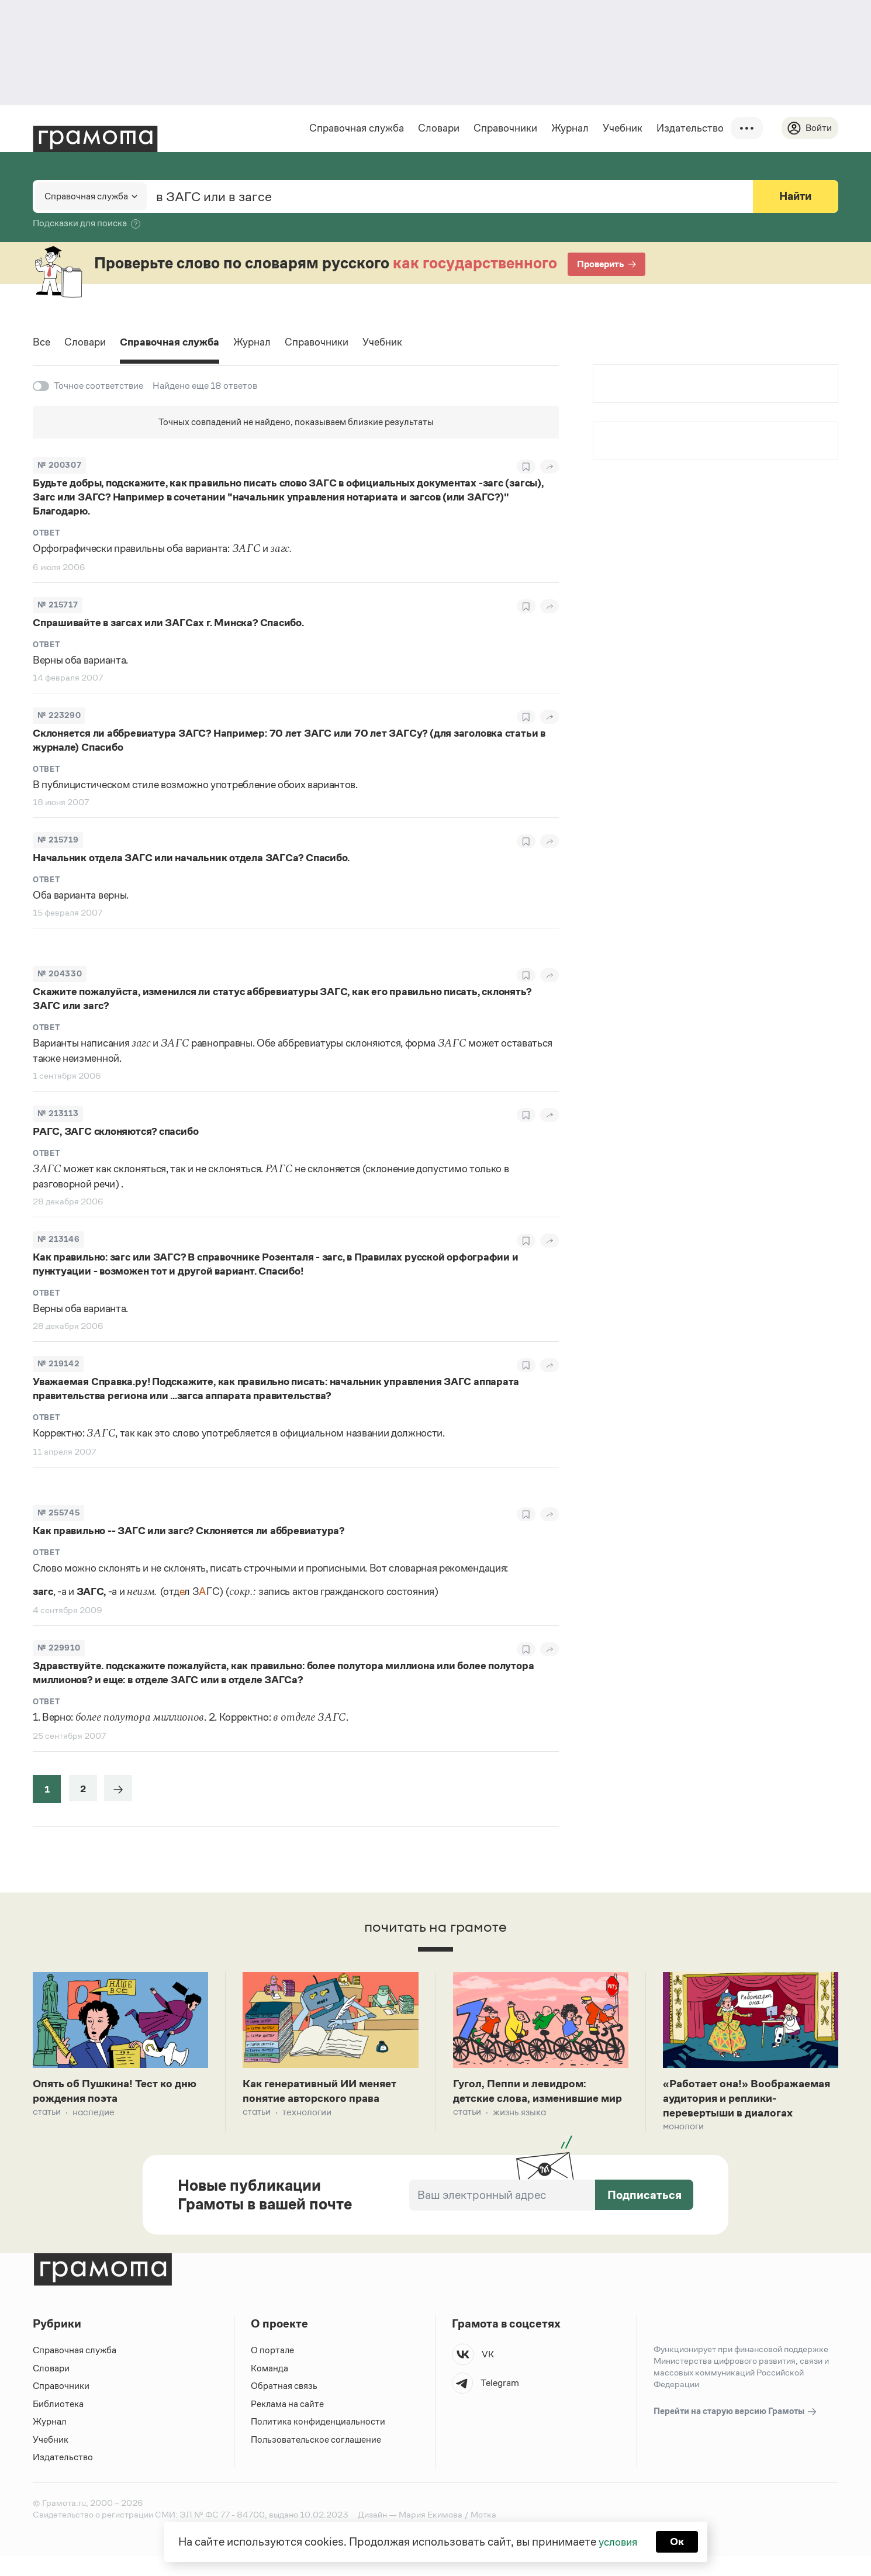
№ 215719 (57, 840)
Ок (679, 2540)
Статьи (47, 2115)
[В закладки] (526, 467)
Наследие (93, 2115)
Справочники (503, 128)
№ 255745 (58, 1513)
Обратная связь (284, 2407)
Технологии (306, 2115)
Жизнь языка (519, 2130)
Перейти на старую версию (736, 2432)
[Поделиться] (549, 467)
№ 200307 (59, 465)
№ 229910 (58, 1648)
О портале (273, 2371)
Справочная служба (354, 128)
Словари (437, 128)
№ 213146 (58, 1239)
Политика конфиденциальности (318, 2442)
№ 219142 (58, 1364)
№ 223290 (59, 716)
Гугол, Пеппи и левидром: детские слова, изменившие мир (531, 2100)
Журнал (568, 128)
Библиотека (58, 2424)
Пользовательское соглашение (317, 2460)
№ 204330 (59, 974)
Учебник (621, 128)
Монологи (683, 2146)
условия (617, 2540)
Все (42, 343)
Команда (269, 2389)
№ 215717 (57, 605)
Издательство (688, 128)
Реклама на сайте (287, 2424)
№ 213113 (57, 1114)
